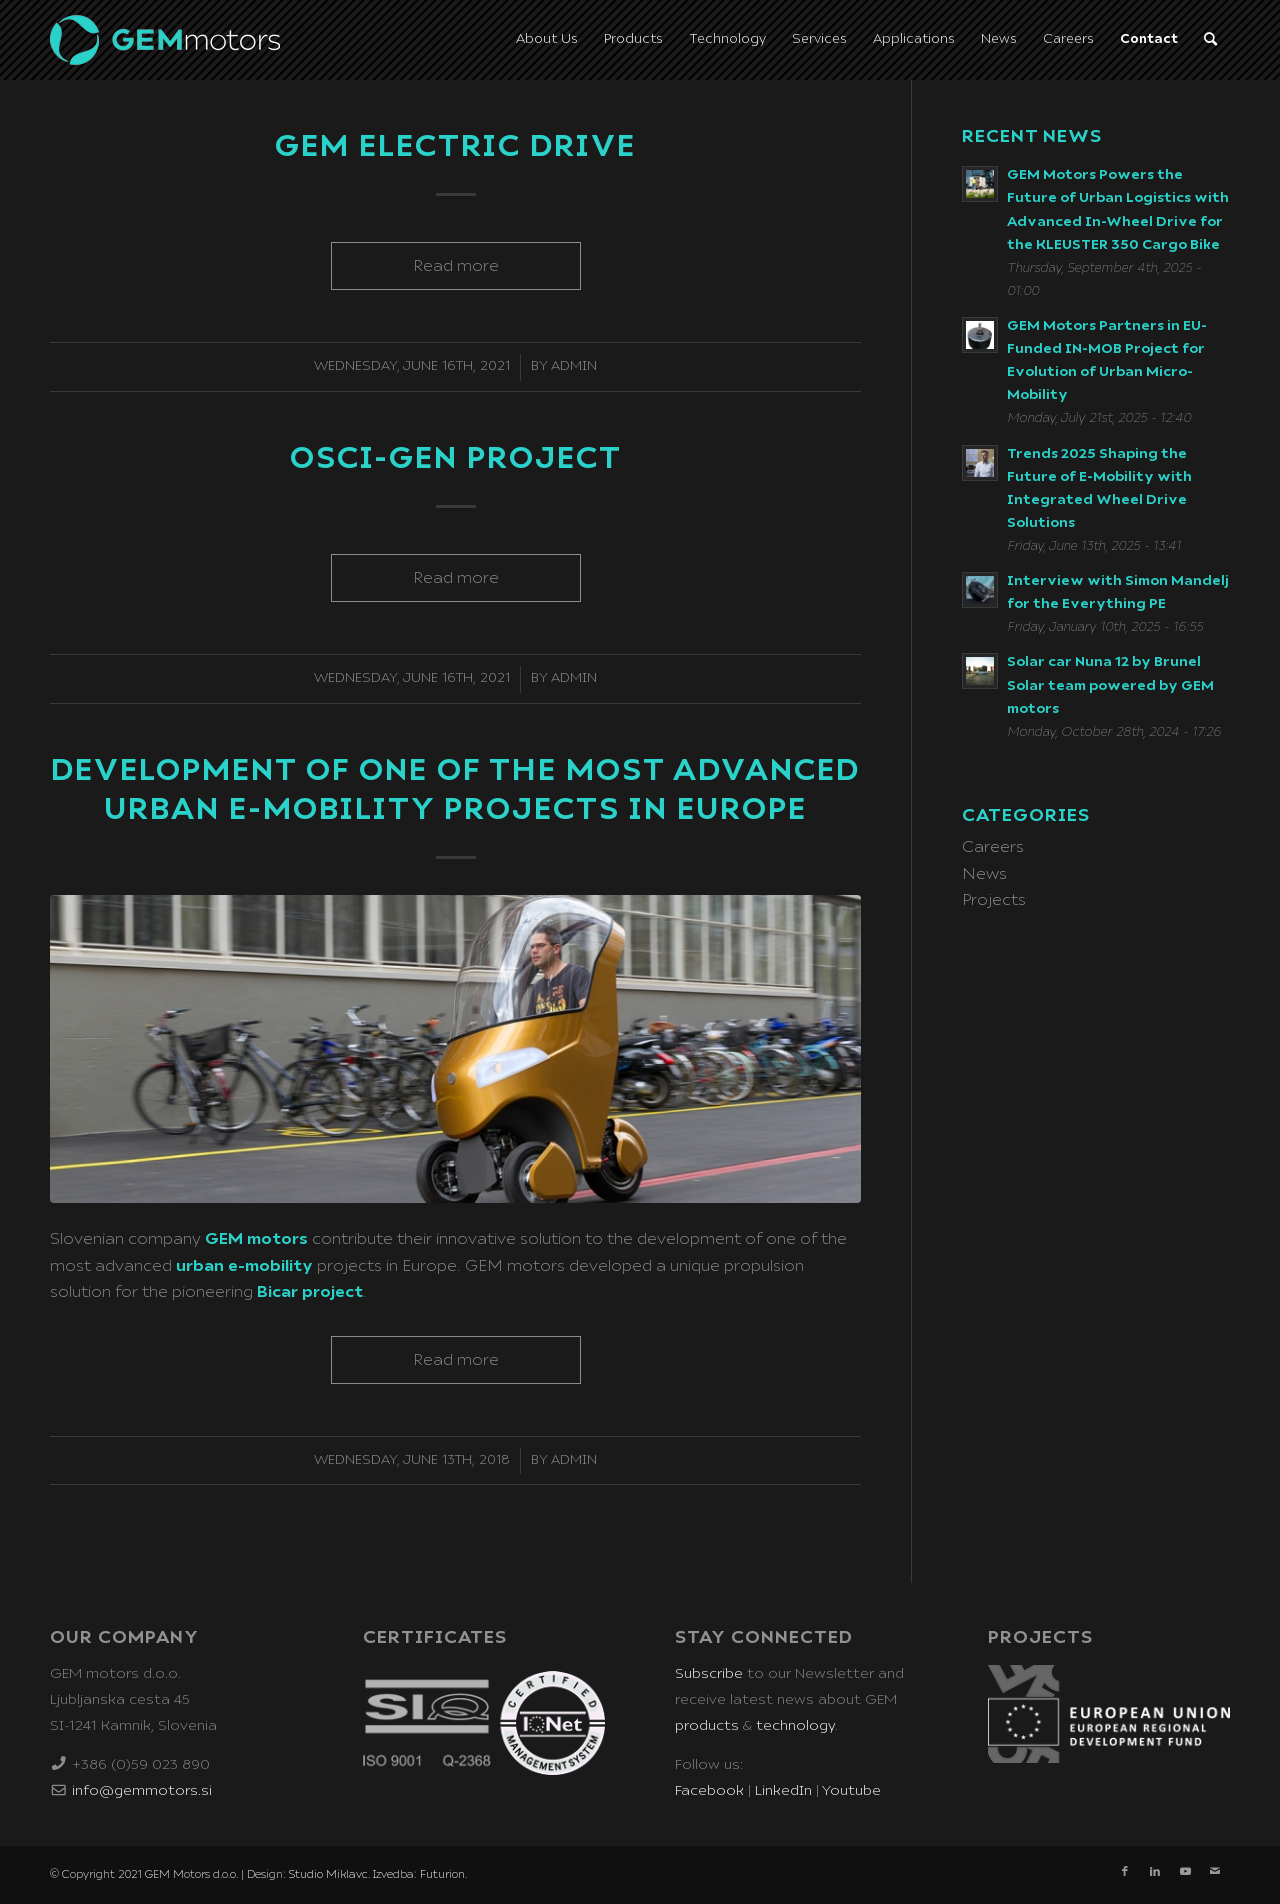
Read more (456, 266)
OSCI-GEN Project (456, 459)
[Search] (1210, 40)
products (707, 1726)
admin (574, 366)
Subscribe (709, 1674)
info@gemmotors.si (142, 1791)
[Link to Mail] (1215, 1872)
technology (795, 1726)
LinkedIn (783, 1791)
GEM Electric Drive (455, 147)
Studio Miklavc (328, 1874)
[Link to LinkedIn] (1155, 1872)
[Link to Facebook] (1125, 1872)
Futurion (442, 1874)
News (984, 874)
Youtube (851, 1791)
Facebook (709, 1791)
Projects (994, 900)
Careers (993, 847)
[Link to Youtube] (1185, 1872)
